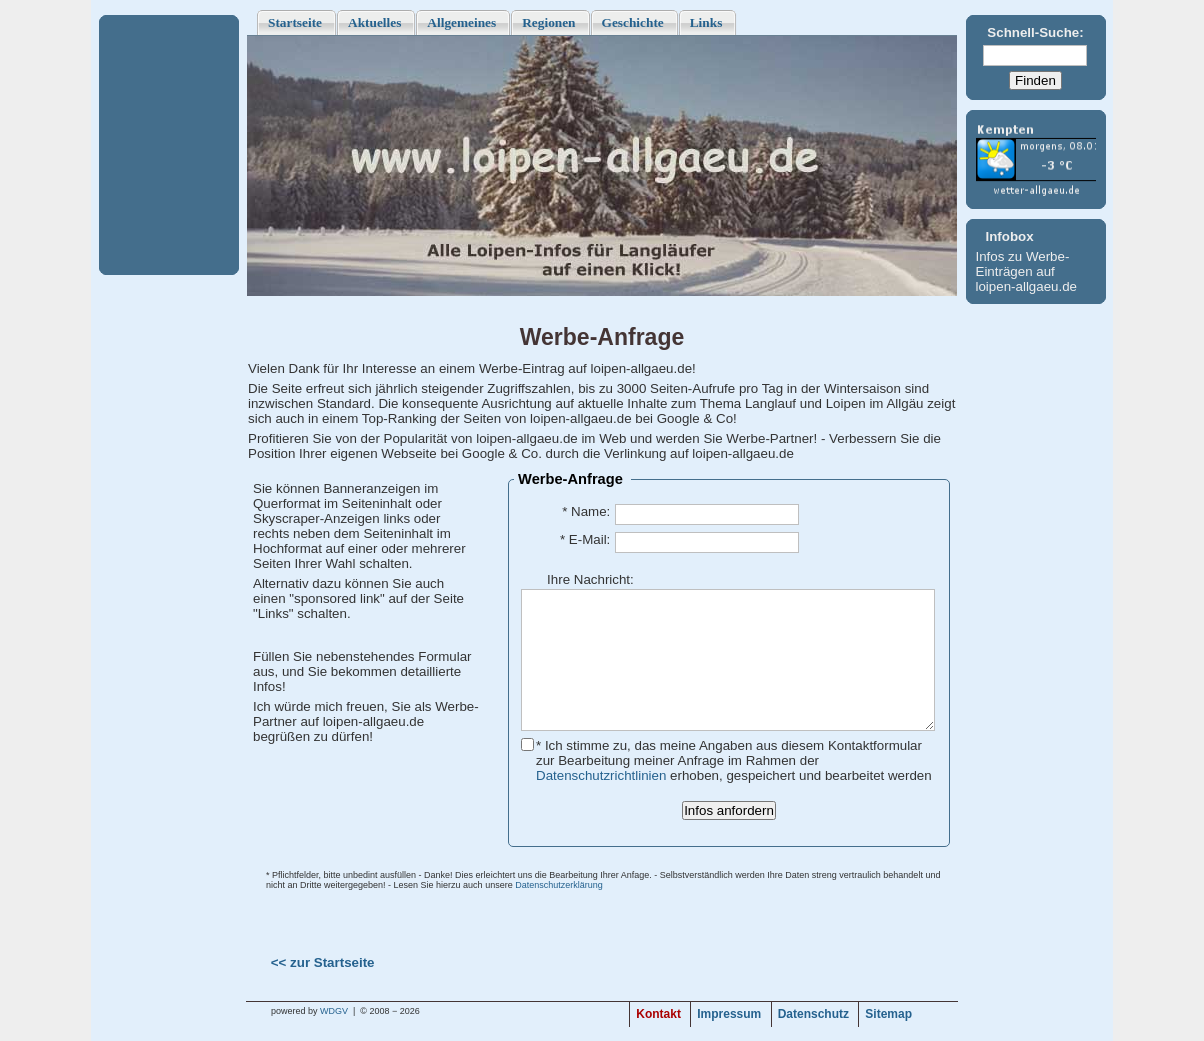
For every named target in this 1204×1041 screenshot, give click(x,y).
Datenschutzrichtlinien (601, 775)
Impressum (729, 1014)
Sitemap (888, 1014)
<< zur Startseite (323, 962)
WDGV (334, 1011)
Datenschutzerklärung (559, 885)
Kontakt (658, 1014)
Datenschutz (813, 1014)
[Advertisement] (169, 145)
